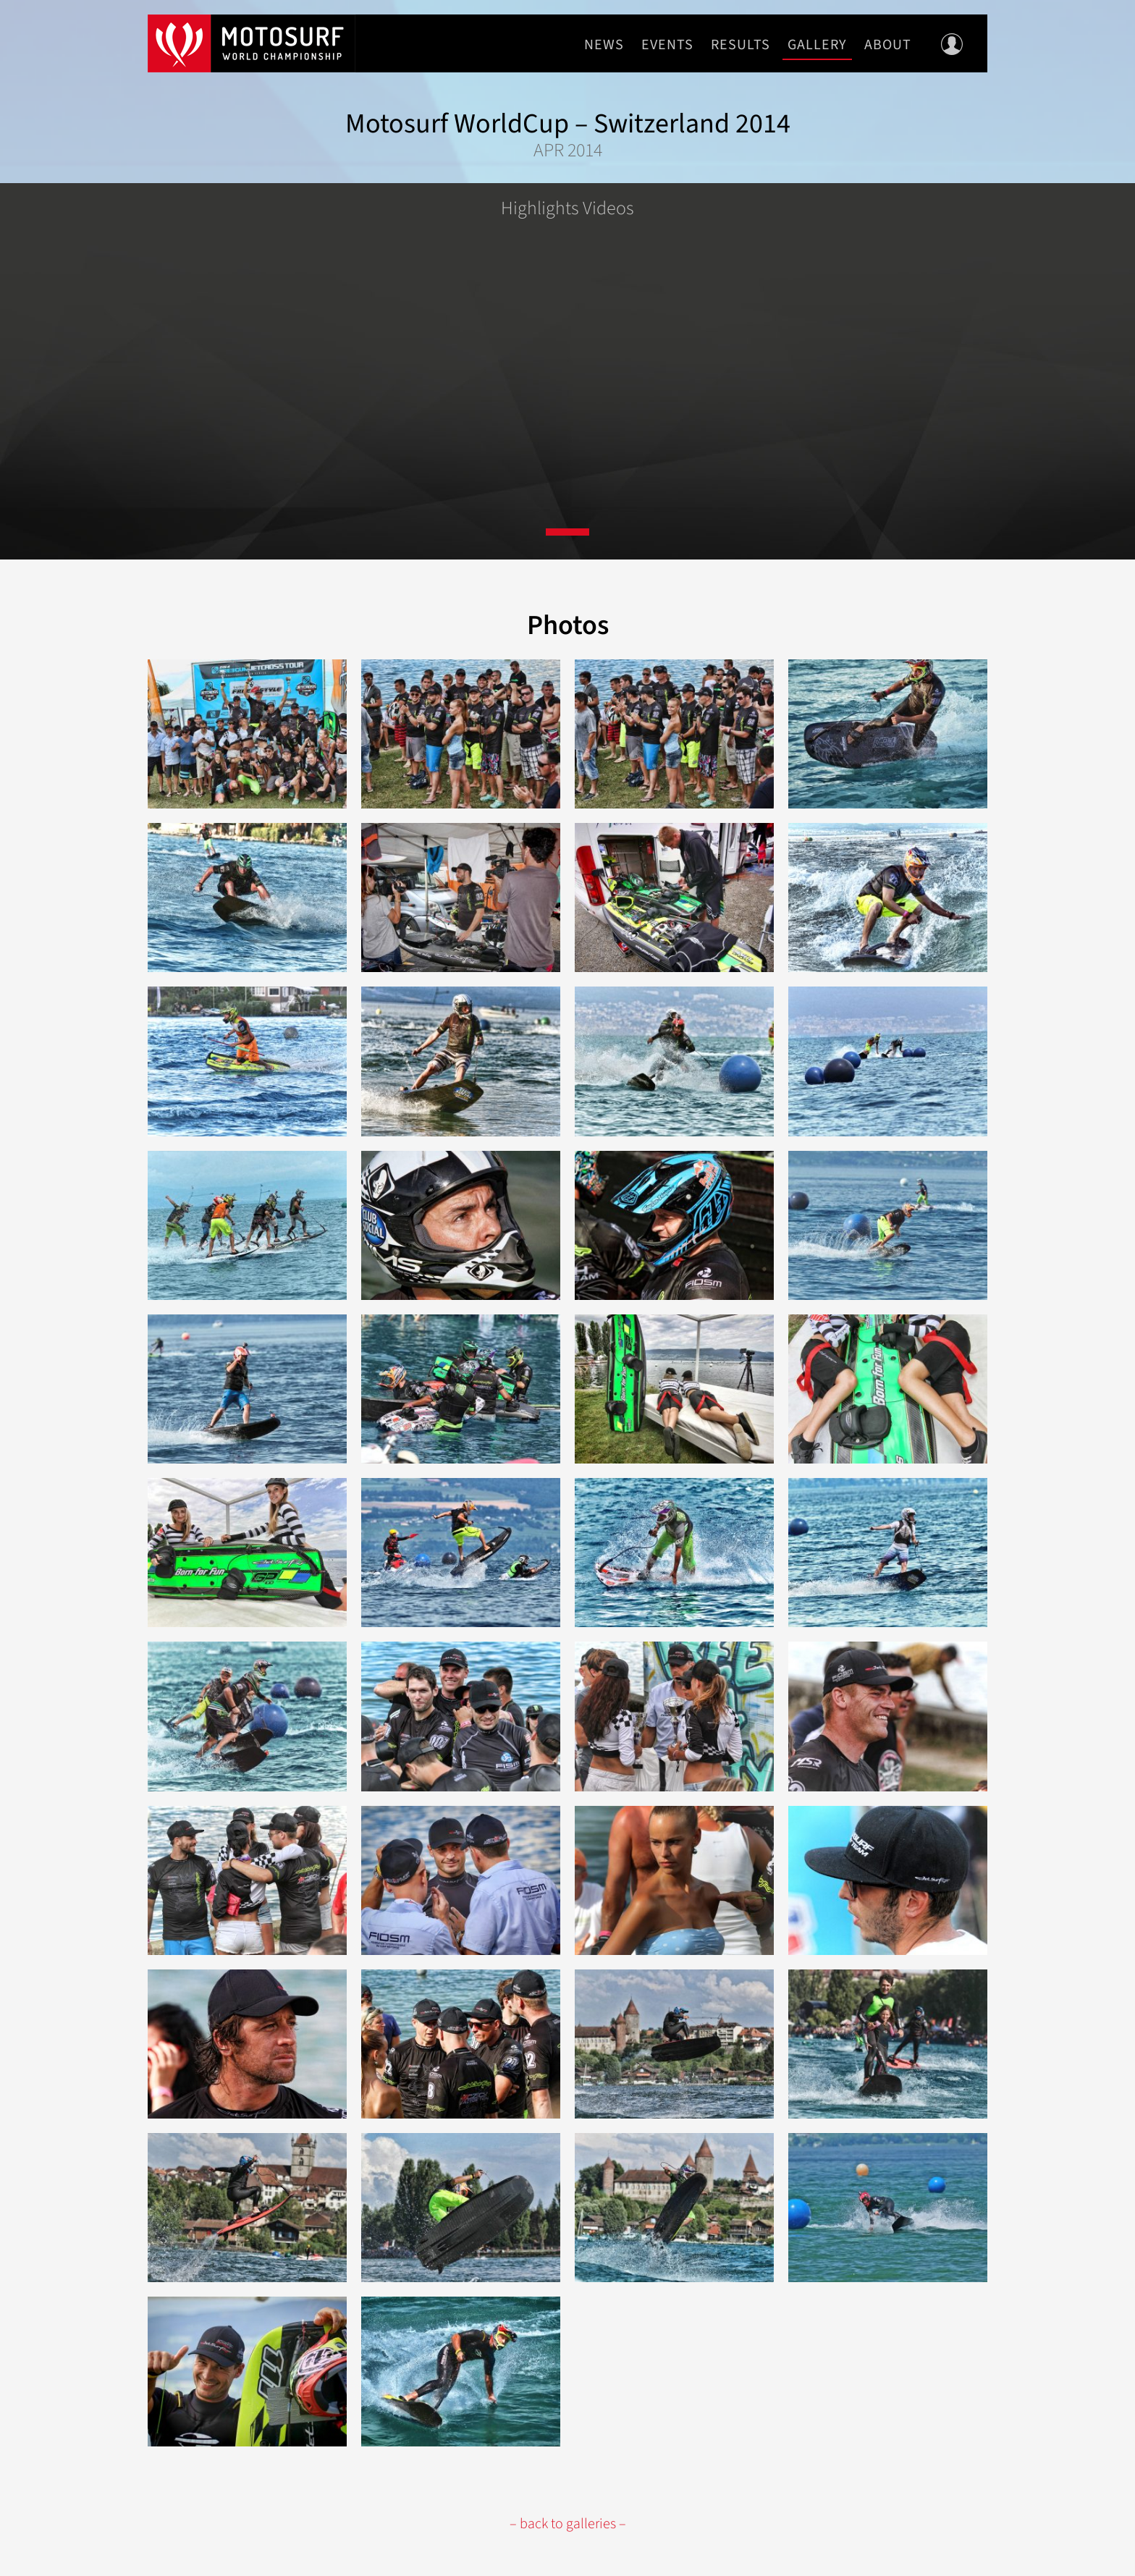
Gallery (817, 45)
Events (667, 45)
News (604, 45)
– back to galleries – (568, 2524)
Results (740, 45)
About (887, 45)
